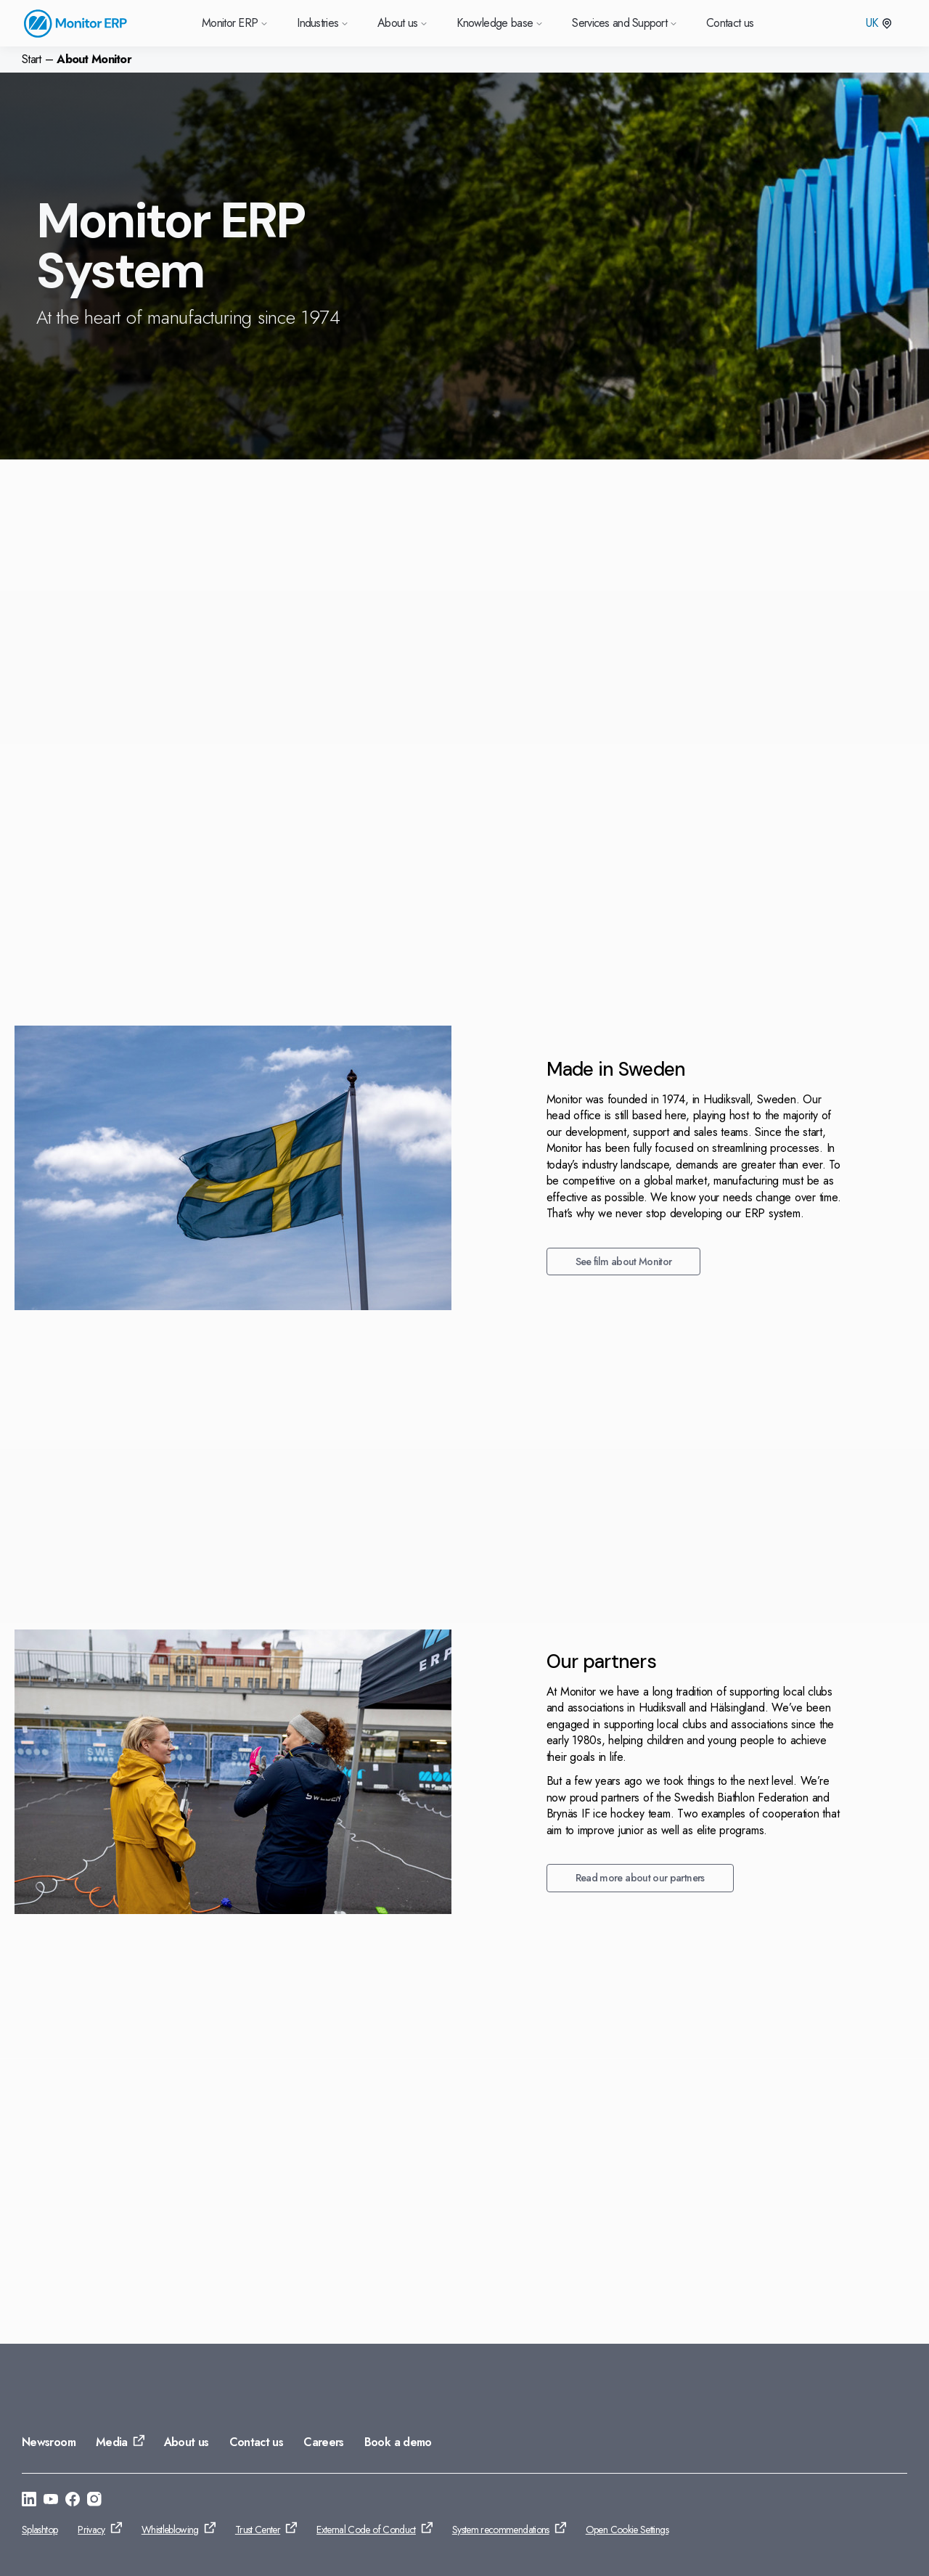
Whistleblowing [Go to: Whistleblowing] (170, 2529)
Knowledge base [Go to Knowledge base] (500, 23)
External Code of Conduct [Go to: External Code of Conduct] (366, 2529)
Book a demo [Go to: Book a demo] (398, 2442)
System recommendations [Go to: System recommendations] (500, 2529)
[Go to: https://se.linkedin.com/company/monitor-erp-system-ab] (29, 2501)
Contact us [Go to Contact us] (730, 23)
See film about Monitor (164, 1261)
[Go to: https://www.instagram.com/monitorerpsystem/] (94, 2501)
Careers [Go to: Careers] (323, 2442)
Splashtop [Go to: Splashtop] (39, 2529)
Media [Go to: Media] (112, 2442)
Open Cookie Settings (627, 2529)
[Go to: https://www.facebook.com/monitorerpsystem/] (72, 2501)
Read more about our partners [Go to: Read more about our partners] (180, 1877)
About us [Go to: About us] (186, 2442)
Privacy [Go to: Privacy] (91, 2529)
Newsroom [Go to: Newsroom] (48, 2442)
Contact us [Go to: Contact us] (256, 2442)
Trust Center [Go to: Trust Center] (257, 2529)
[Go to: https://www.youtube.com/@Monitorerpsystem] (51, 2501)
